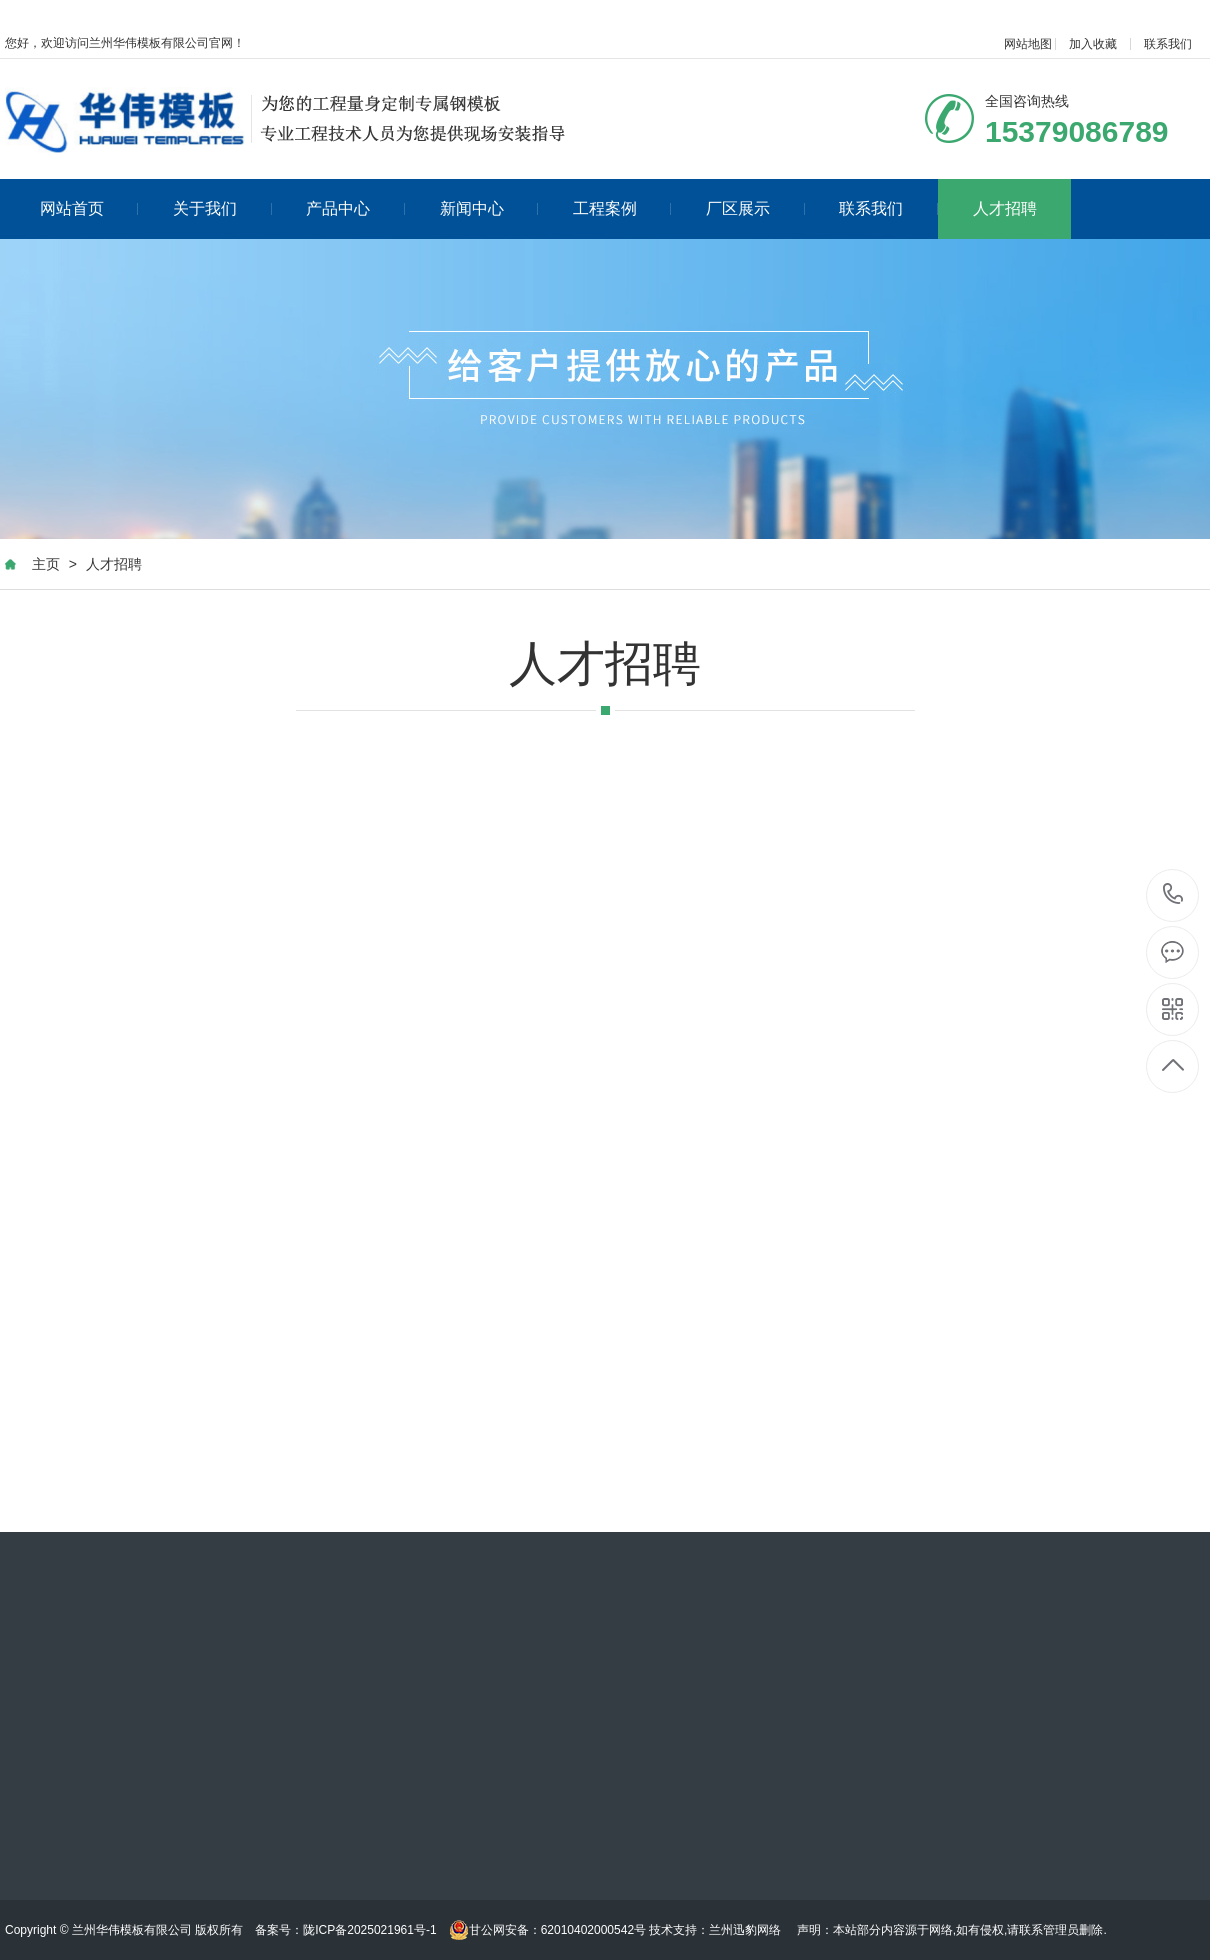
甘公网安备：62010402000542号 (547, 1930)
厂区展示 (755, 208)
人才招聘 (1005, 208)
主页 (46, 564)
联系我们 (1168, 44)
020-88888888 (1173, 895)
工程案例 (622, 208)
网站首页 (89, 208)
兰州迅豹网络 (745, 1930)
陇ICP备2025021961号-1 (369, 1930)
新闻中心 (489, 208)
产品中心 (355, 208)
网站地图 (1028, 44)
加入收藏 (1093, 44)
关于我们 (222, 208)
